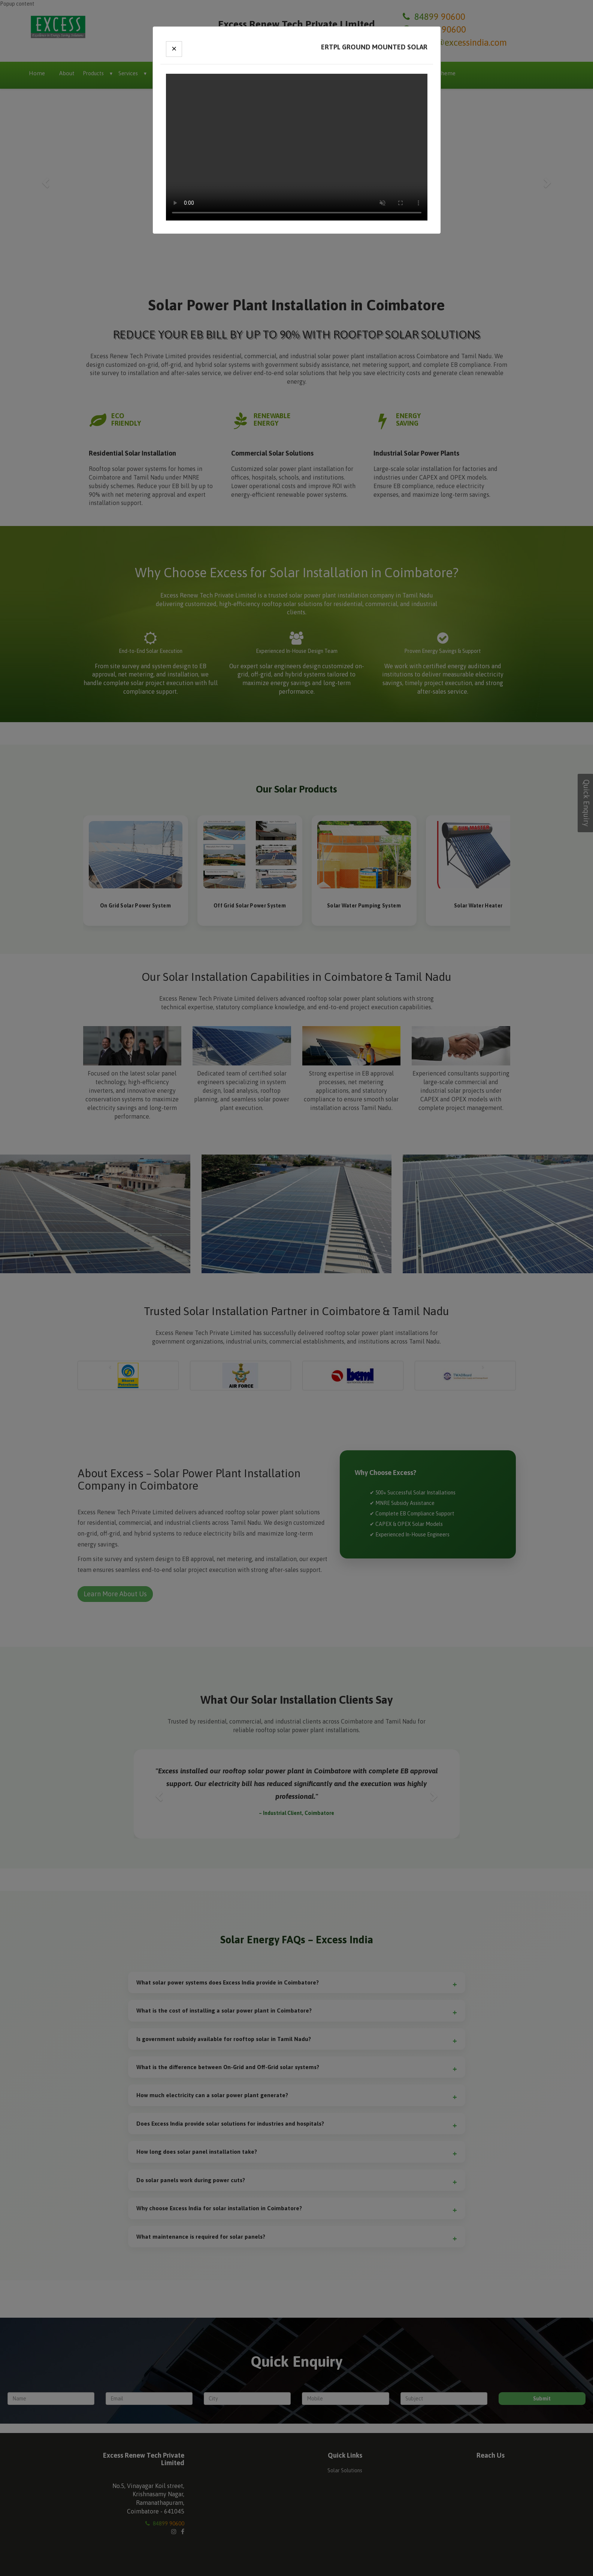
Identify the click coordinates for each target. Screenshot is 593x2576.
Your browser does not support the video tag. (296, 147)
